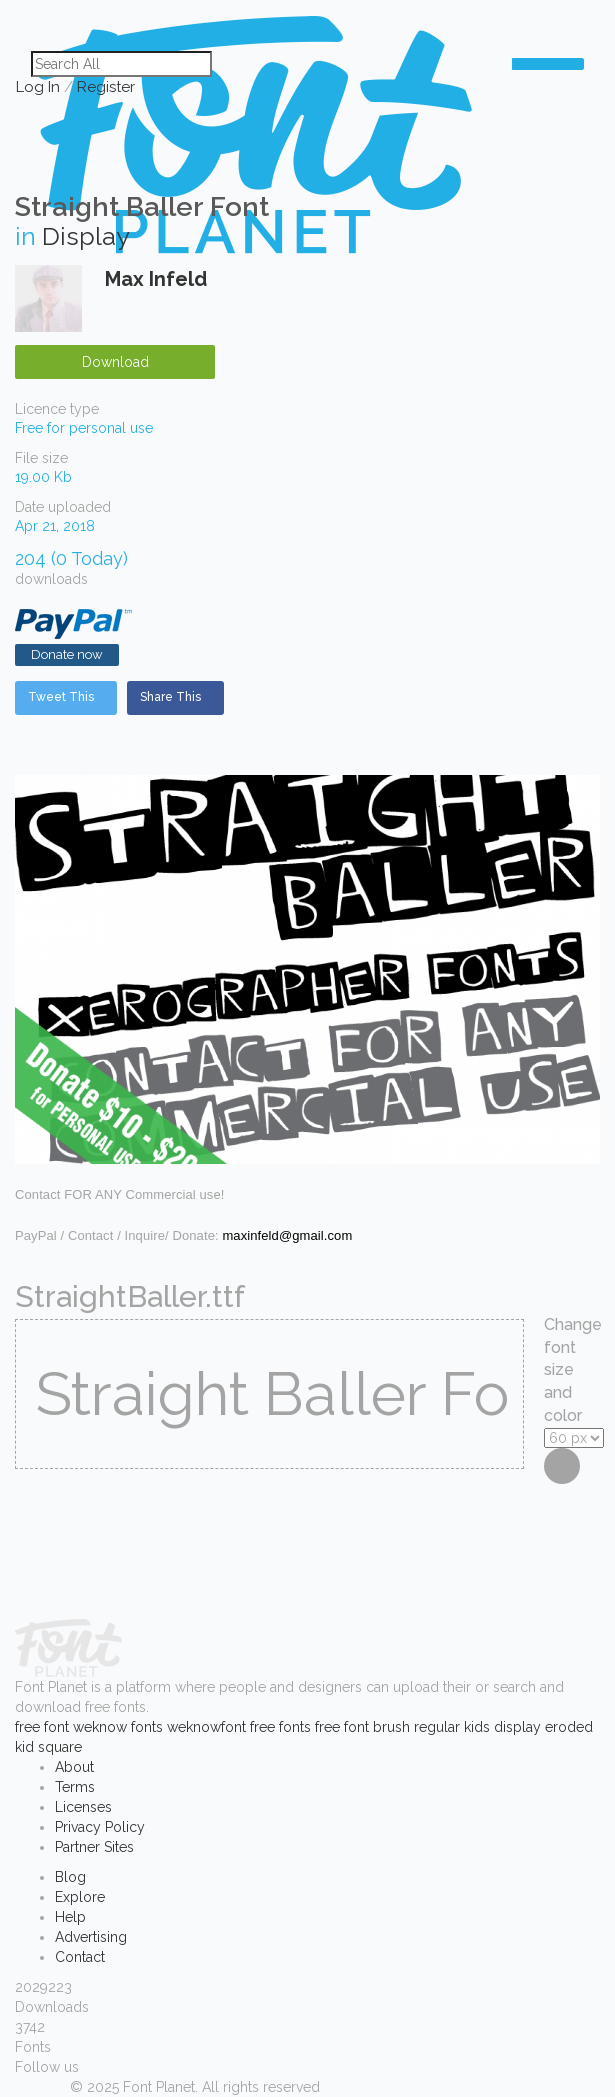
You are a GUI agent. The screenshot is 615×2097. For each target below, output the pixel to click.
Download (115, 362)
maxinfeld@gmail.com (287, 1235)
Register (106, 87)
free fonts (280, 1727)
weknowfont (206, 1727)
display (517, 1727)
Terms (75, 1787)
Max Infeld (156, 279)
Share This (170, 697)
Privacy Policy (100, 1827)
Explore (80, 1897)
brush (391, 1727)
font (56, 1727)
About (74, 1767)
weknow (100, 1727)
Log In (38, 87)
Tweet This (61, 697)
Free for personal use (84, 428)
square (60, 1747)
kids (477, 1727)
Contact (80, 1957)
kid (24, 1747)
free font (342, 1727)
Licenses (83, 1807)
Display (86, 236)
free (27, 1727)
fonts (147, 1727)
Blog (70, 1877)
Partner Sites (94, 1847)
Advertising (91, 1937)
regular (437, 1727)
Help (70, 1917)
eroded (569, 1727)
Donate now (67, 654)
